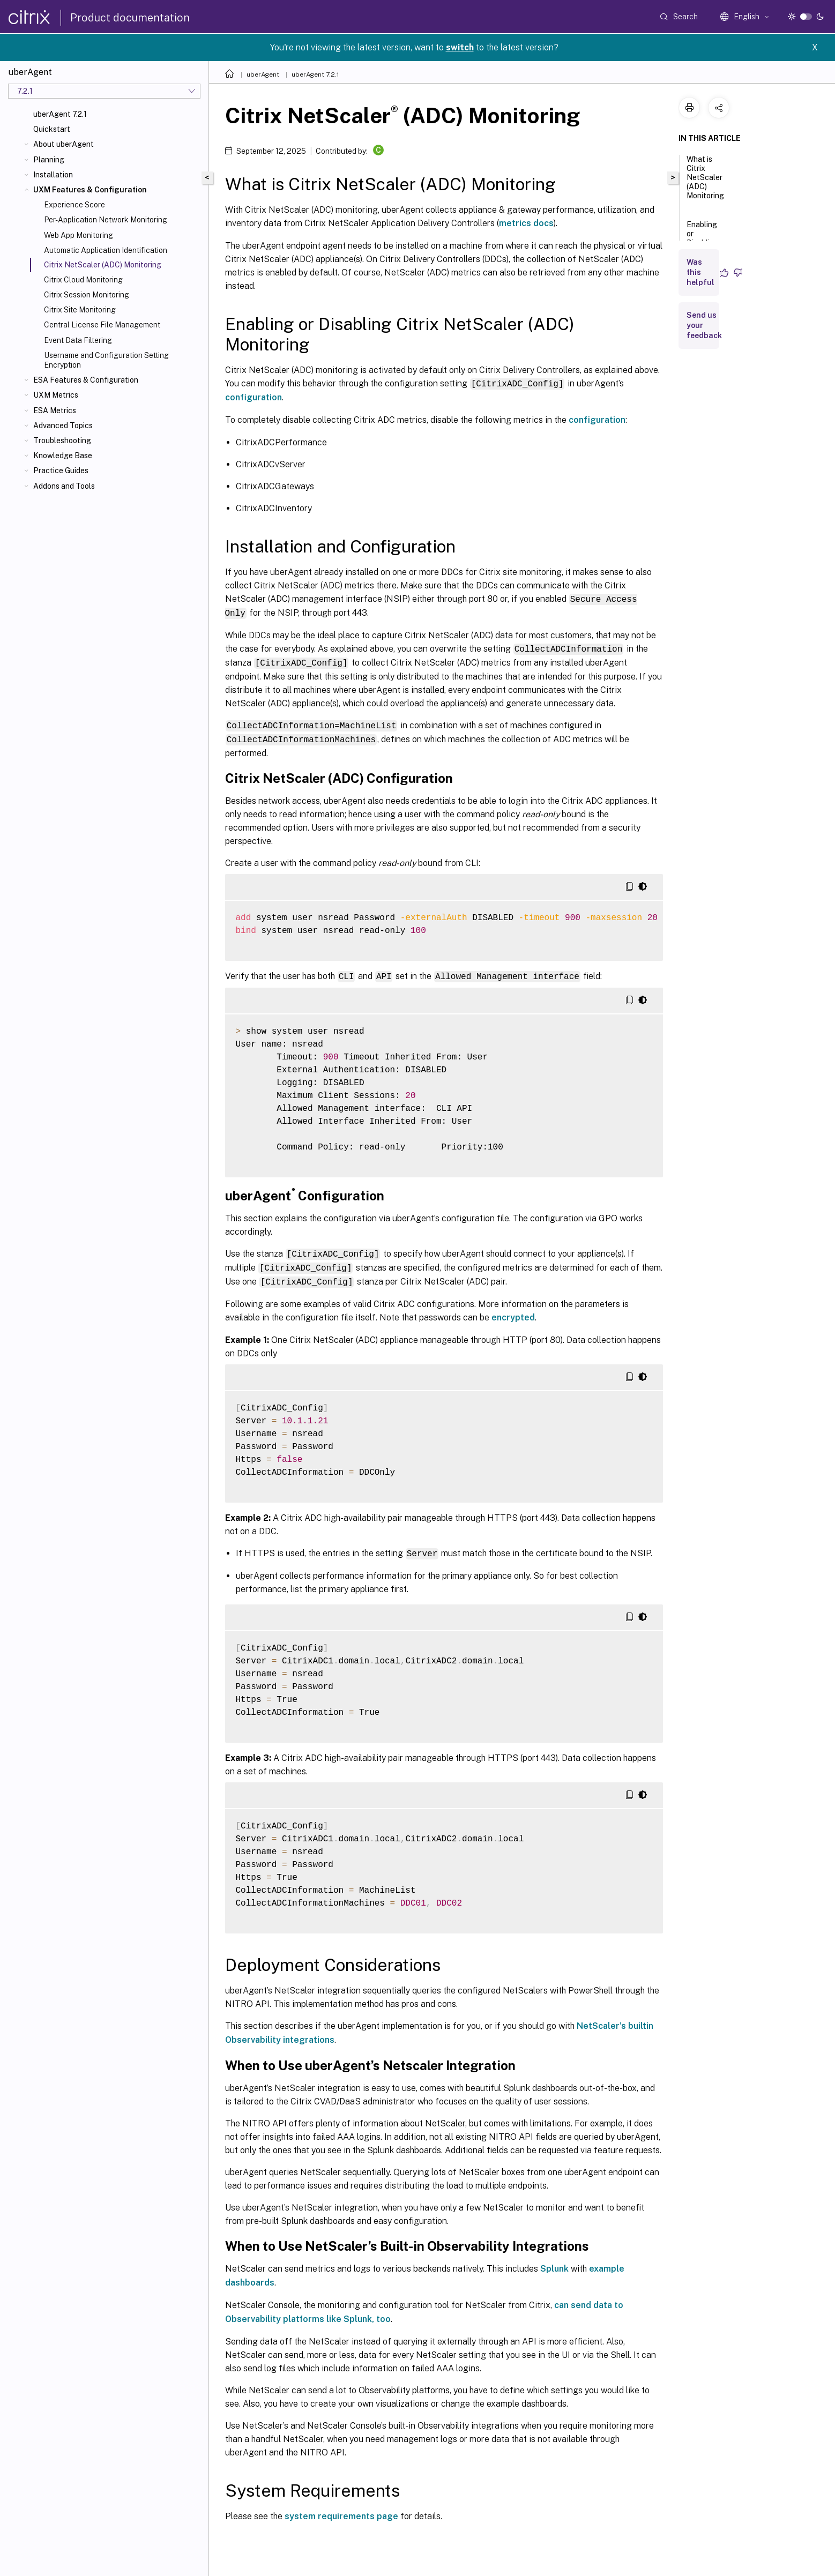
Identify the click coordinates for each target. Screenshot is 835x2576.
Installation (53, 174)
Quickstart (51, 129)
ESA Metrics (54, 410)
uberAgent (263, 74)
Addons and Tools (64, 486)
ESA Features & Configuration (85, 380)
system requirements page (341, 2510)
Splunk (554, 2262)
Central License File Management (102, 324)
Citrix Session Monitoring (86, 294)
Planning (48, 159)
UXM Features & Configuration (90, 189)
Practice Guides (60, 470)
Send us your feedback (704, 325)
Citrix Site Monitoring (80, 309)
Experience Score (74, 204)
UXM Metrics (55, 395)
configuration (253, 397)
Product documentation (130, 17)
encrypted (513, 1311)
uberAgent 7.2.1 (60, 114)
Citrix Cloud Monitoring (83, 279)
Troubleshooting (62, 440)
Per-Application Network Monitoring (105, 219)
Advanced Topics (63, 425)
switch (460, 47)
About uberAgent (63, 144)
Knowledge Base (62, 455)
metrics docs (526, 223)
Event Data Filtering (78, 340)
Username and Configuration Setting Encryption (106, 360)
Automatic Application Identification (105, 250)
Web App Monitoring (78, 235)
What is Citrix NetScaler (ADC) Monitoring (705, 182)
